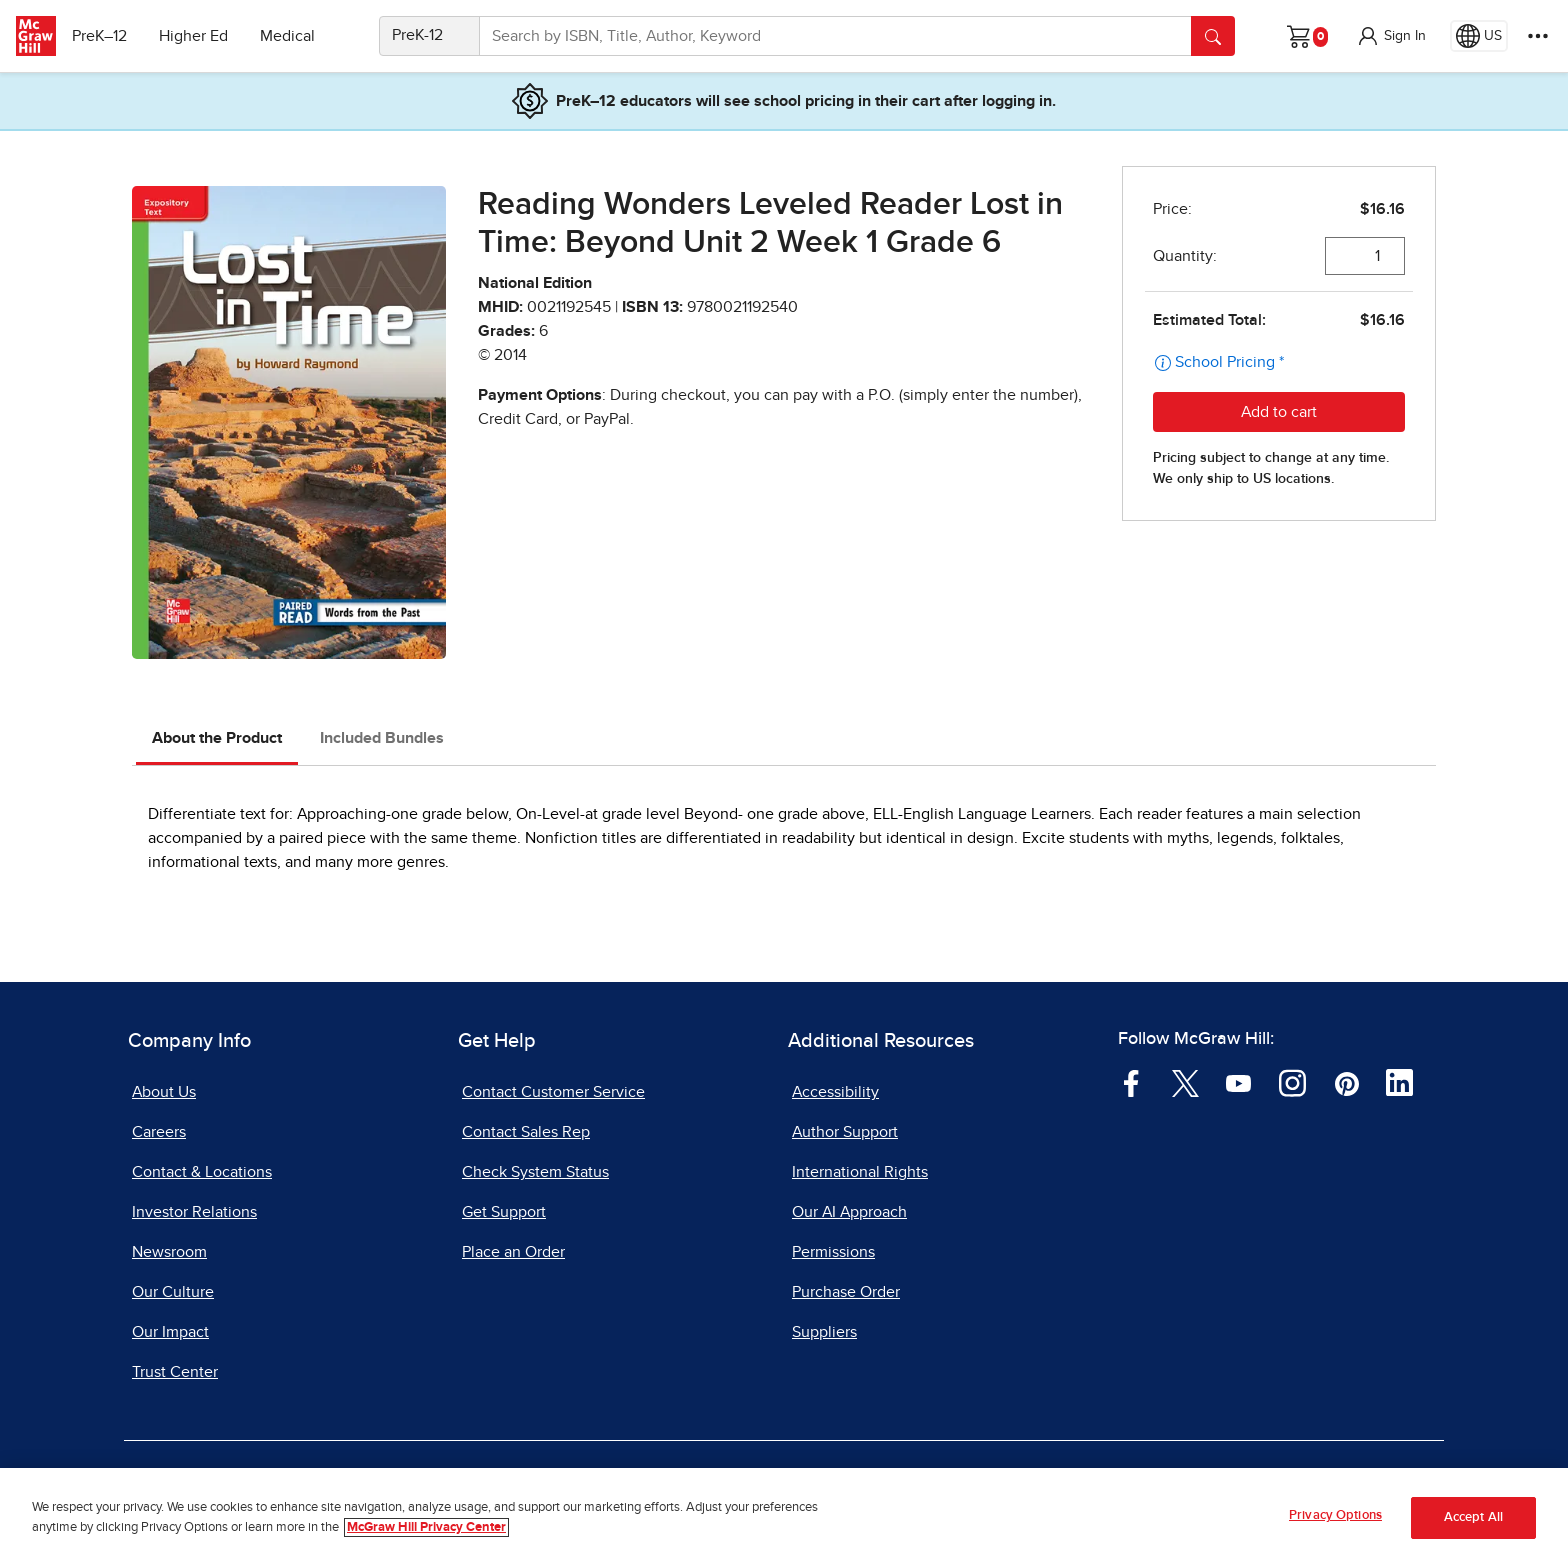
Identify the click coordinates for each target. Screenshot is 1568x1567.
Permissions (833, 1252)
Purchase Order (846, 1292)
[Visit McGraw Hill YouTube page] (1238, 1082)
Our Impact (170, 1332)
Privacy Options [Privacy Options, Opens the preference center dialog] (1335, 1517)
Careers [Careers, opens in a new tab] (159, 1132)
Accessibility (835, 1092)
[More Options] (1538, 36)
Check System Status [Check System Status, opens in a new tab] (535, 1172)
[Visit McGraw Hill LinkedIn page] (1399, 1082)
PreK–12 (107, 36)
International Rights (860, 1172)
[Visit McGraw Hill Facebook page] (1131, 1082)
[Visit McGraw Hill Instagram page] (1292, 1082)
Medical (295, 36)
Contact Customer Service (553, 1092)
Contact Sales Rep (526, 1132)
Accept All (1473, 1519)
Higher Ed (201, 36)
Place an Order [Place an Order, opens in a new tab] (513, 1252)
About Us (164, 1092)
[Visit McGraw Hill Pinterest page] (1346, 1082)
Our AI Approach (849, 1212)
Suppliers (824, 1332)
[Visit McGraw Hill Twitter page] (1185, 1082)
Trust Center (175, 1372)
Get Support (504, 1212)
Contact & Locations (202, 1172)
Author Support (845, 1132)
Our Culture (173, 1292)
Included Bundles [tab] (382, 738)
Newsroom (169, 1252)
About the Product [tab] (217, 738)
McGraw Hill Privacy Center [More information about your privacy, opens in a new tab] (426, 1528)
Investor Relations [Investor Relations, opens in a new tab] (194, 1212)
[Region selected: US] (1479, 36)
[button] (1391, 36)
